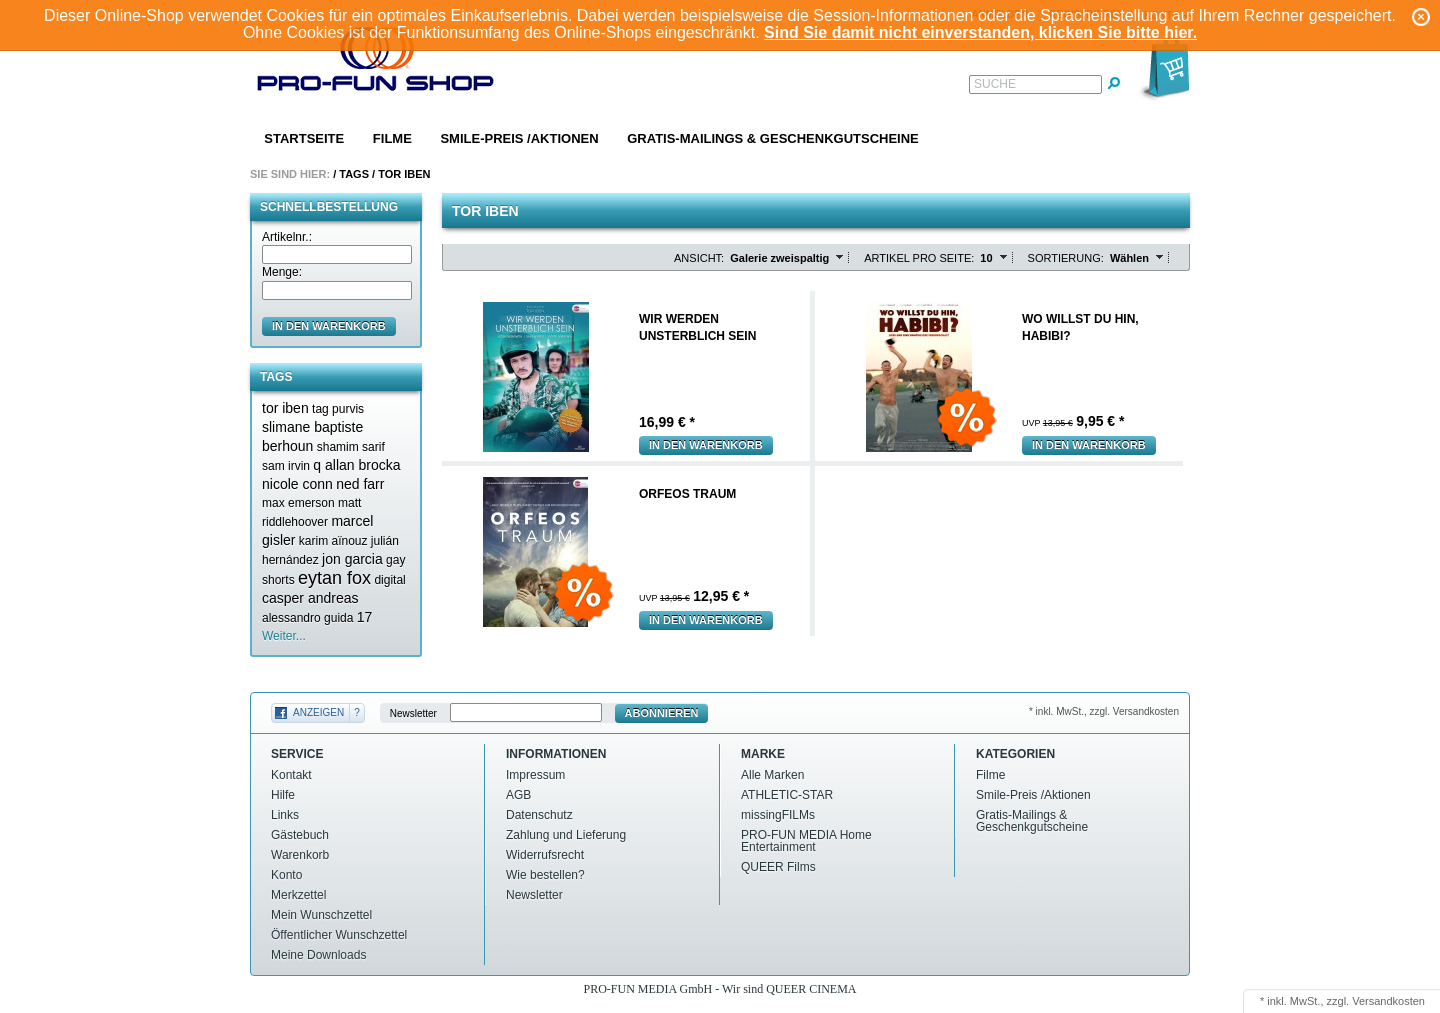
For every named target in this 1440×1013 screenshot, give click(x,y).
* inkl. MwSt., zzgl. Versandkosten (1104, 711)
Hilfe (283, 795)
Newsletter (413, 713)
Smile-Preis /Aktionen (519, 138)
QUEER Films (778, 867)
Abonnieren (662, 713)
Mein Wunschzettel (321, 915)
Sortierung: (1066, 258)
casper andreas (310, 598)
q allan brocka (356, 465)
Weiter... (284, 636)
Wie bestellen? (545, 875)
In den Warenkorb (706, 445)
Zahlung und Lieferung (566, 835)
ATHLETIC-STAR (787, 795)
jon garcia (352, 559)
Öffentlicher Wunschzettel (339, 935)
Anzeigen (318, 712)
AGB (518, 795)
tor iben (285, 408)
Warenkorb (300, 855)
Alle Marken (772, 775)
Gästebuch (300, 835)
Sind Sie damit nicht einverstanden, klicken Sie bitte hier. (980, 32)
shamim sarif (351, 447)
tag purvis (338, 409)
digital (389, 580)
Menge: (282, 272)
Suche (995, 84)
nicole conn (297, 484)
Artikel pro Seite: (919, 258)
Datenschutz (539, 815)
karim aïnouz (333, 541)
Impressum (535, 775)
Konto (286, 875)
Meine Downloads (318, 955)
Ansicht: (699, 258)
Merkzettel (298, 895)
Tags (354, 174)
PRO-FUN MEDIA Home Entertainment (806, 841)
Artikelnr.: (287, 237)
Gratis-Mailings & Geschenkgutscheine (773, 138)
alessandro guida (307, 618)
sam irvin (286, 466)
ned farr (360, 484)
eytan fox (334, 578)
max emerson (298, 503)
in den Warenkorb (329, 326)
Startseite (304, 138)
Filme (392, 138)
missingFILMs (778, 815)
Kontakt (291, 775)
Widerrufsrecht (545, 855)
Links (285, 815)
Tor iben (404, 174)
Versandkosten (1388, 1001)
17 (365, 617)
